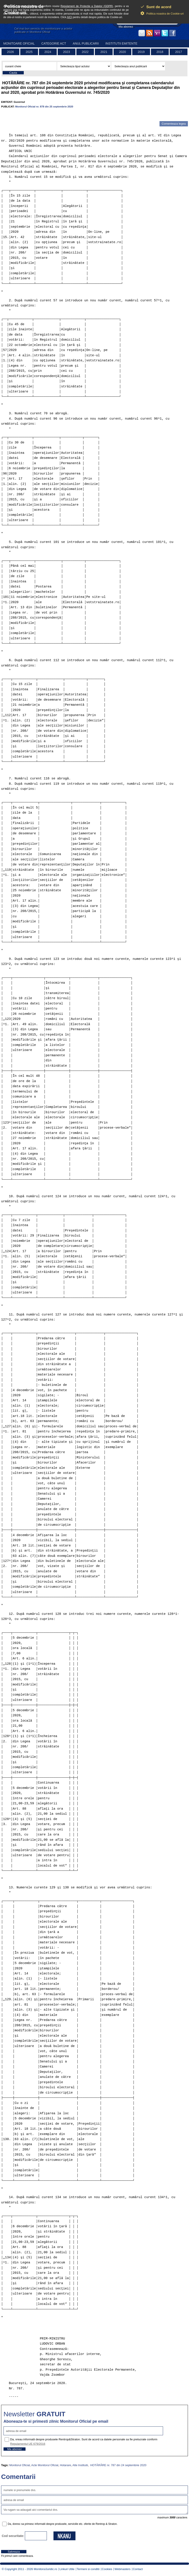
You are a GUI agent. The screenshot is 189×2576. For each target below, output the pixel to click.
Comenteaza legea (174, 123)
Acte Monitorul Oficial (44, 2465)
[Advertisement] (52, 114)
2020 (122, 52)
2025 (29, 52)
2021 (103, 52)
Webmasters (122, 2569)
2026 (10, 52)
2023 (66, 52)
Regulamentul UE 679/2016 (27, 2443)
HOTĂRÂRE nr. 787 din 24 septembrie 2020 (118, 2465)
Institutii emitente (121, 43)
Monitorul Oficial (19, 2465)
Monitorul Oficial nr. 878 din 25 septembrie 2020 (44, 106)
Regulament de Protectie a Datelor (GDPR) (87, 6)
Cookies (107, 2569)
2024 (47, 52)
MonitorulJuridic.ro (45, 2569)
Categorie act (53, 43)
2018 (159, 52)
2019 (141, 52)
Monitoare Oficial (19, 43)
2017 (178, 52)
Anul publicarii (86, 43)
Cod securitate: (13, 2536)
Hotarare (65, 2465)
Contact (138, 2569)
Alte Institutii (80, 2465)
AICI (69, 17)
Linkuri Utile (66, 2569)
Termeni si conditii (88, 2569)
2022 (85, 52)
